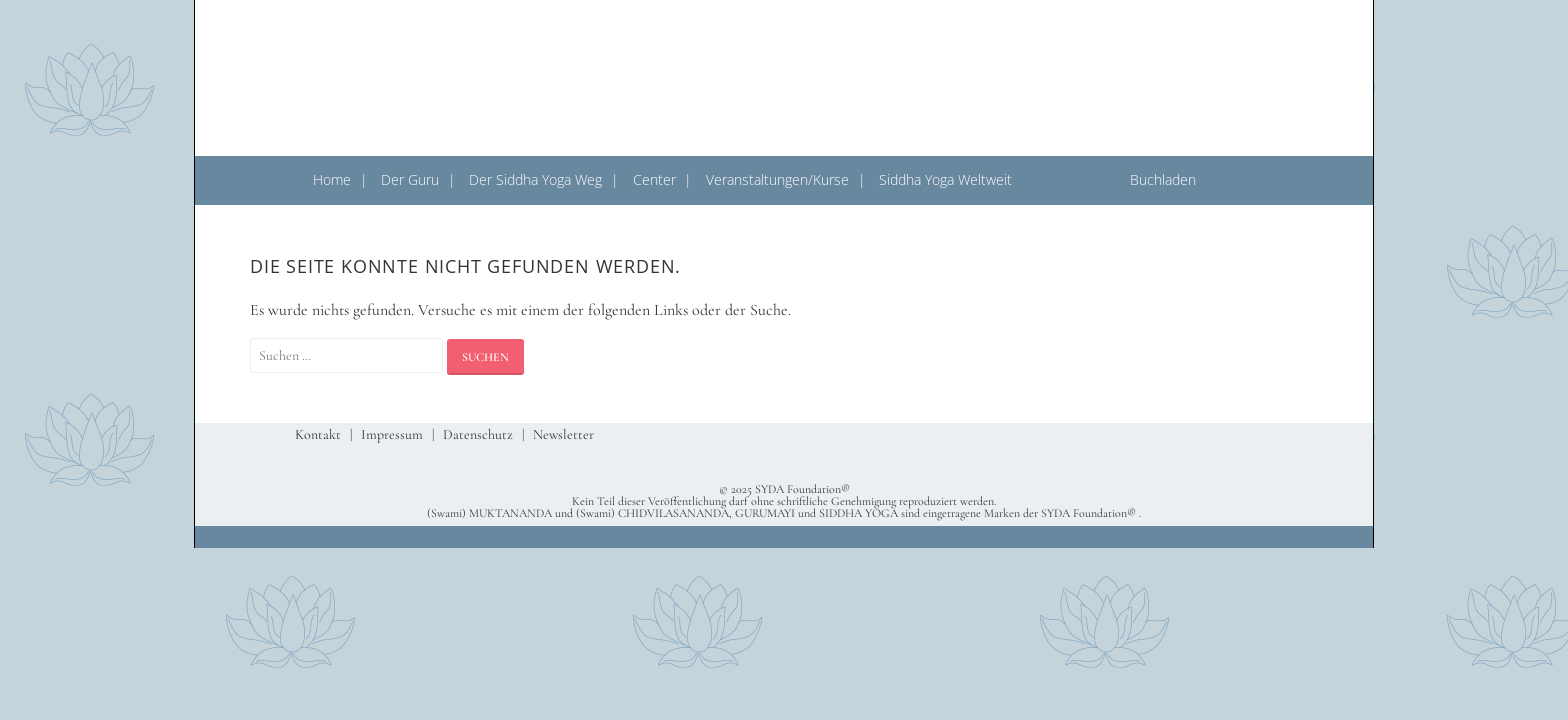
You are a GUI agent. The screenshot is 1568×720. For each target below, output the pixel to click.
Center (654, 179)
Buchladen (1163, 179)
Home (332, 179)
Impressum (392, 434)
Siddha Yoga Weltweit (945, 179)
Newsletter (563, 434)
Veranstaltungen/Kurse (777, 179)
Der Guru (410, 179)
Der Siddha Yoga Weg (535, 179)
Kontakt (318, 434)
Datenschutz (478, 434)
